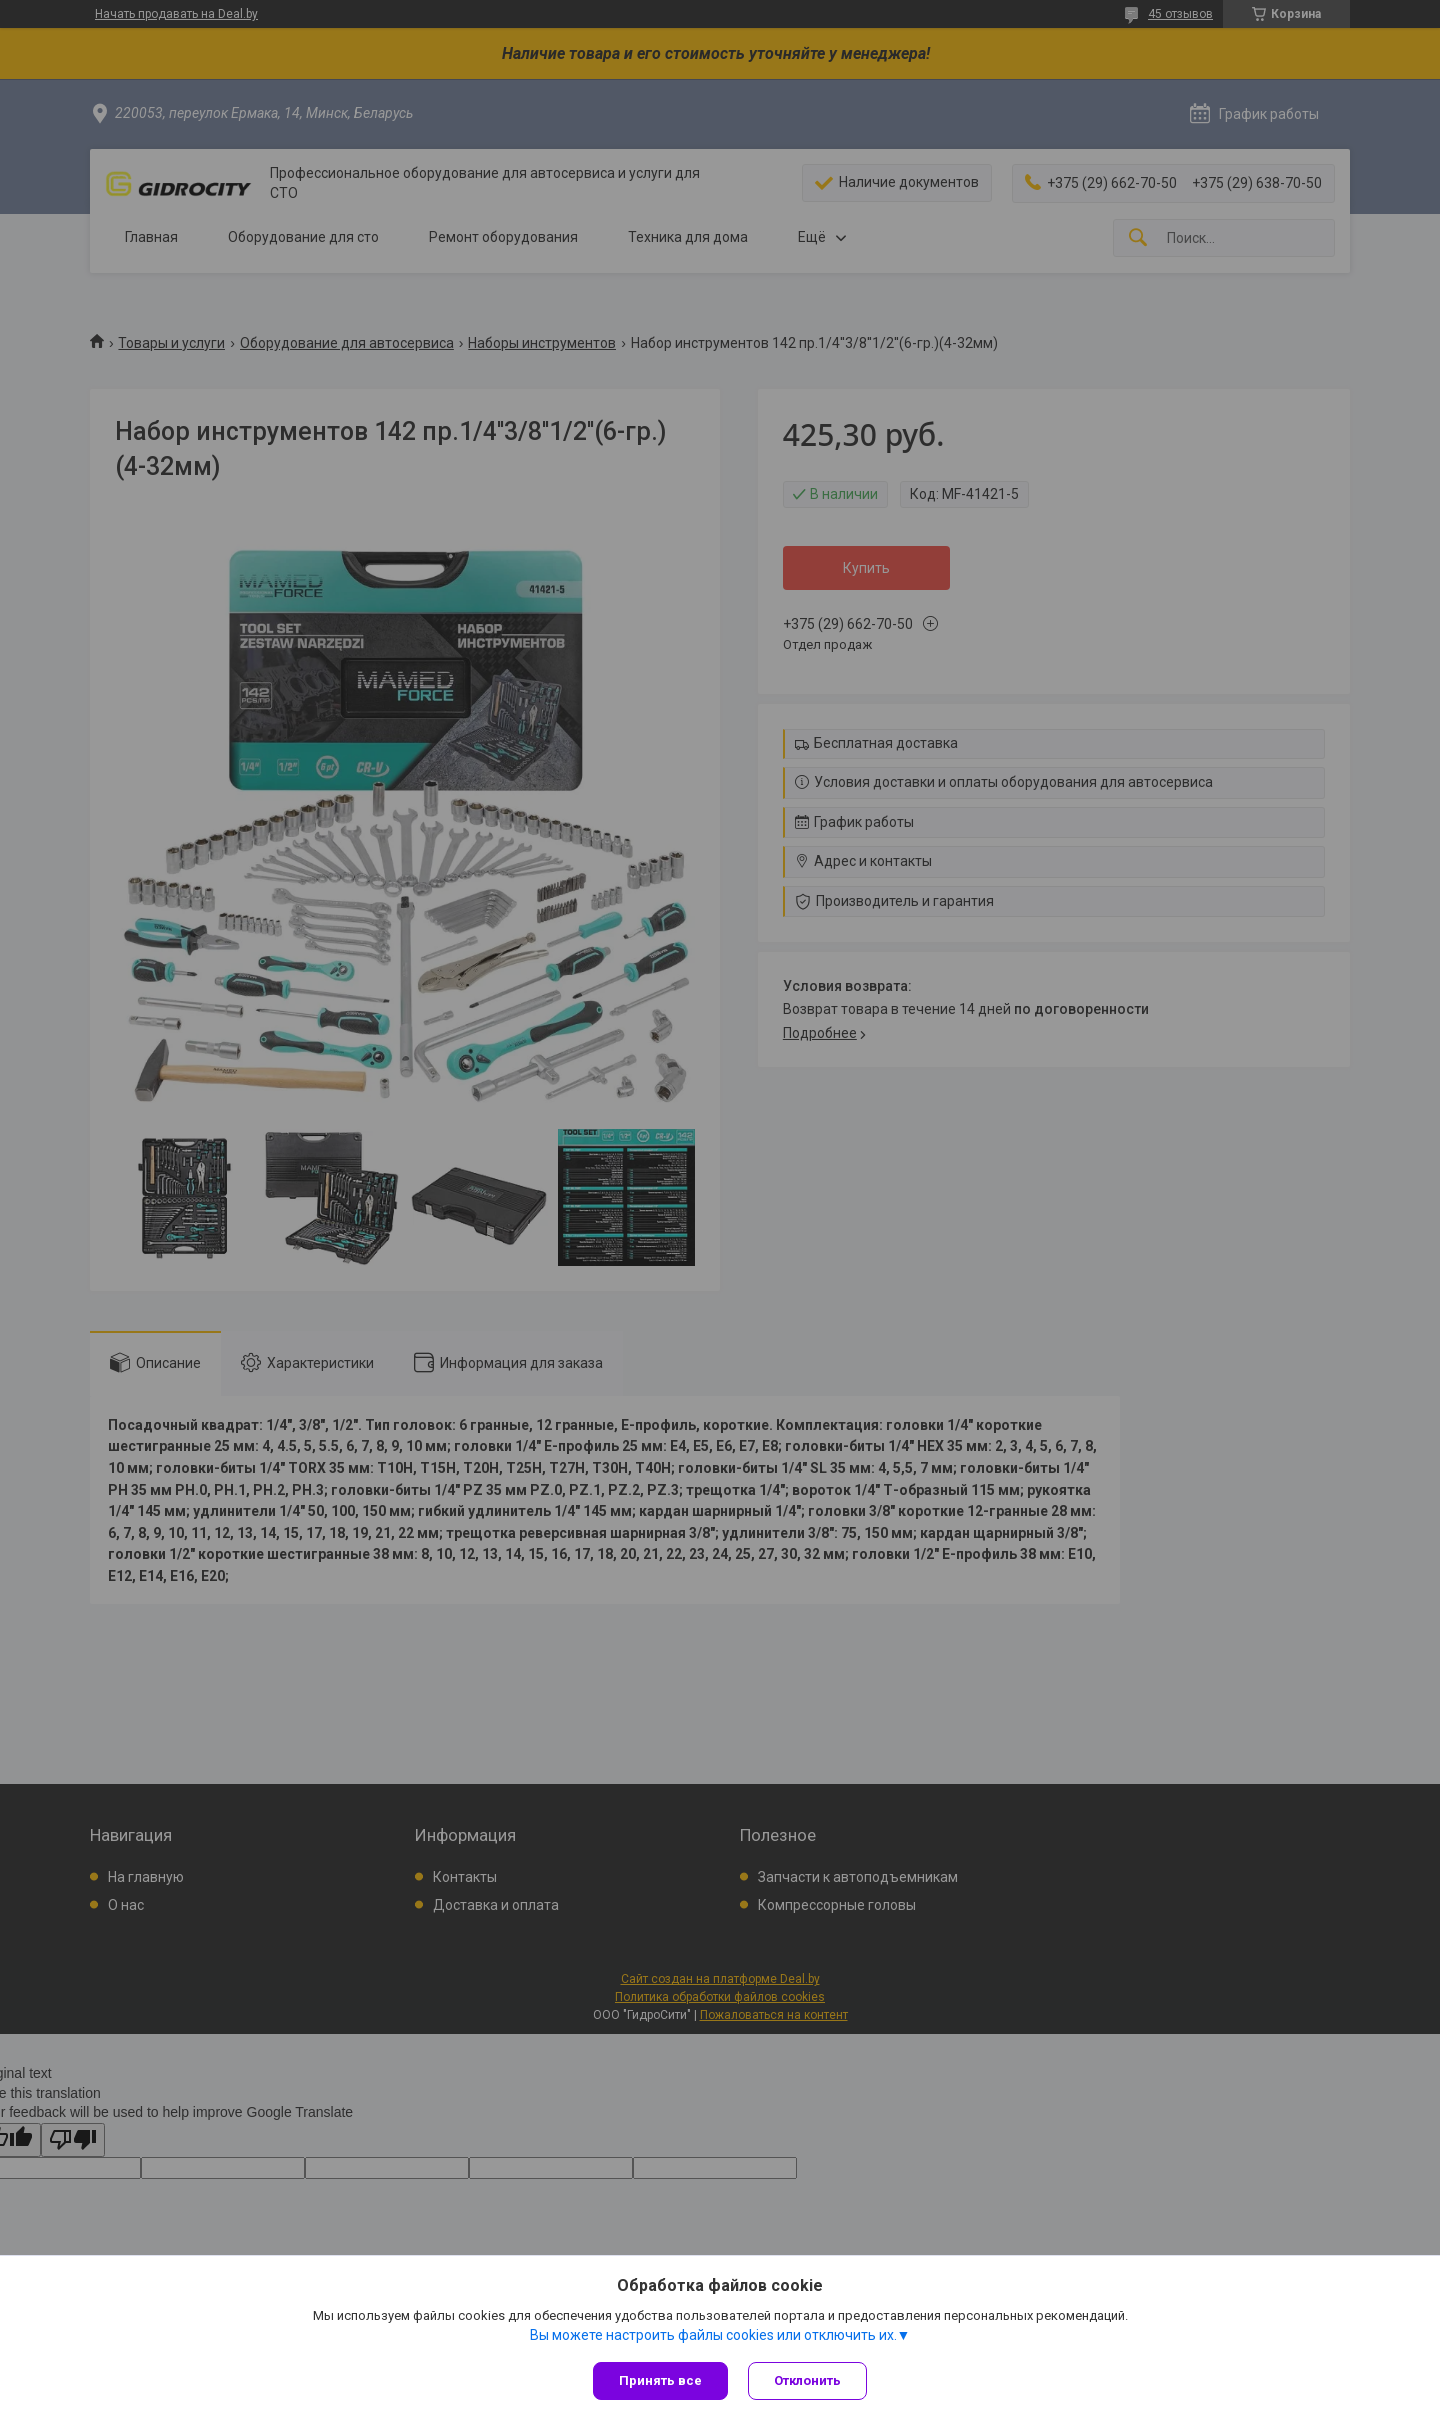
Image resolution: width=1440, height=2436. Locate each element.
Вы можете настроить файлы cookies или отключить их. (713, 2335)
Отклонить (807, 2380)
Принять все (660, 2380)
